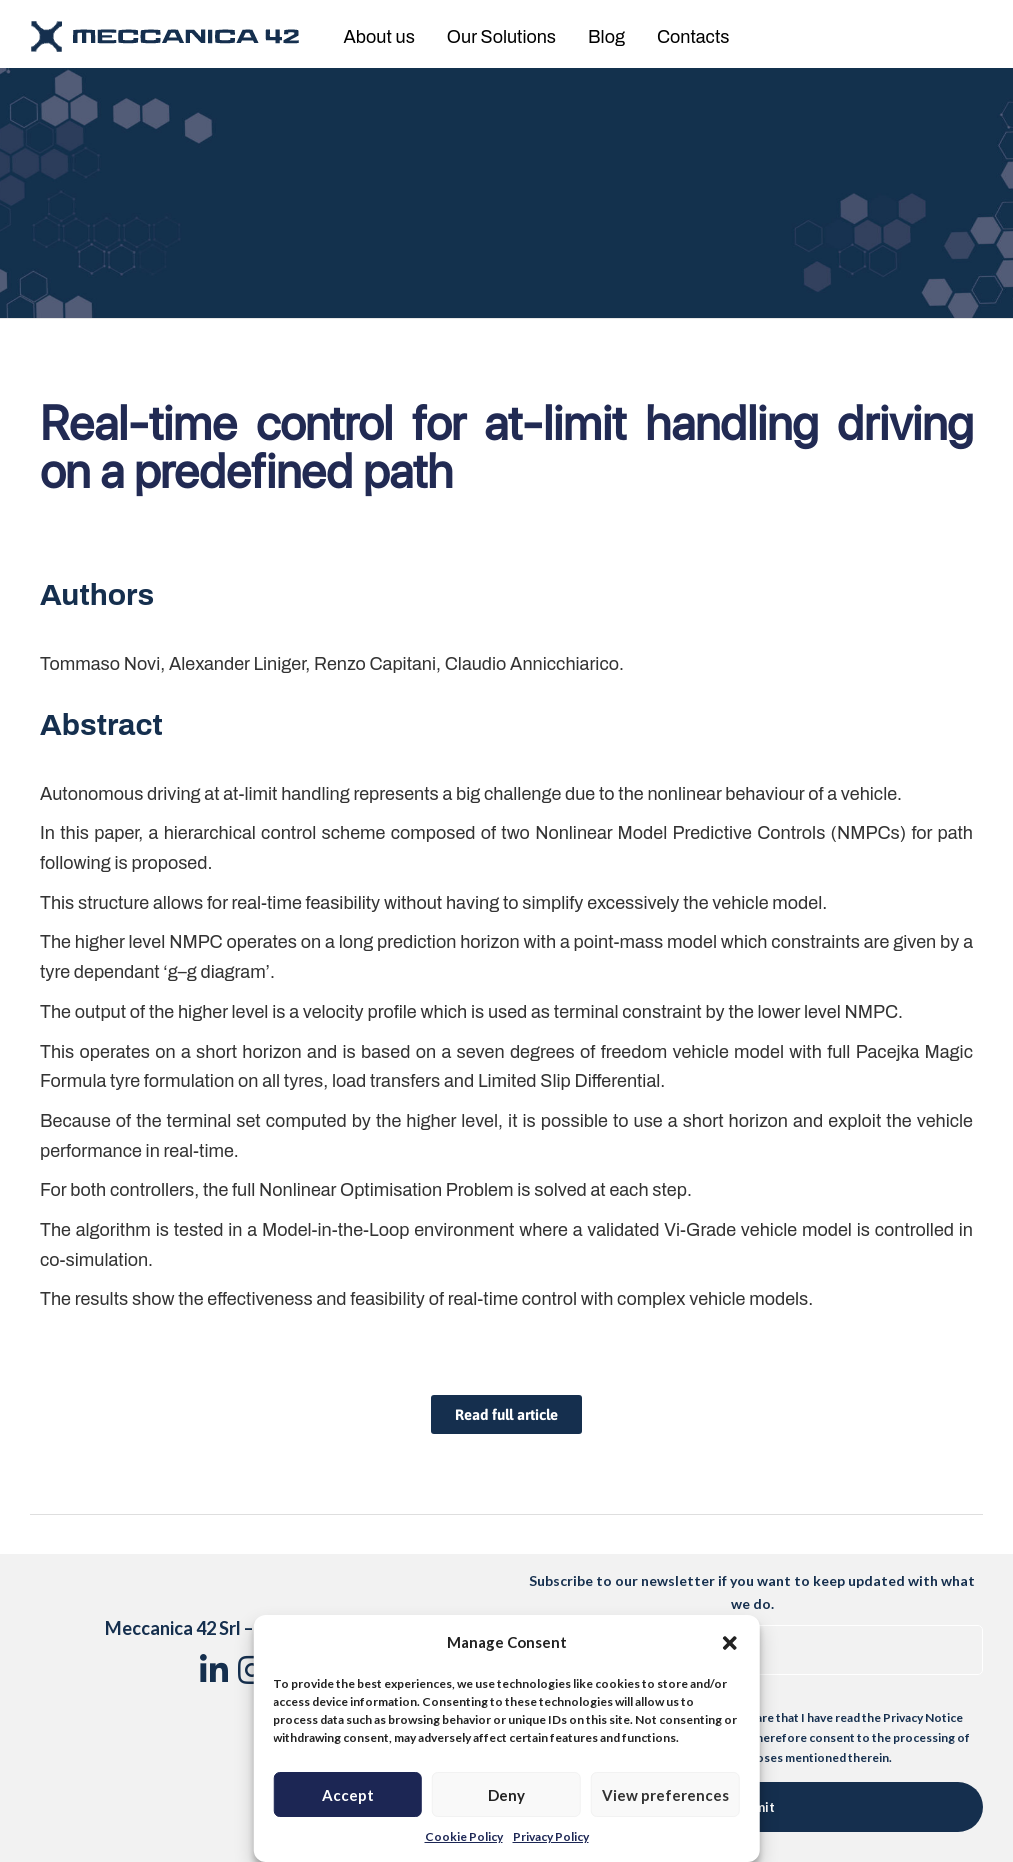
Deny (506, 1795)
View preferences (665, 1795)
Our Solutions (501, 37)
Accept (348, 1795)
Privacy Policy (551, 1836)
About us (379, 37)
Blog (606, 37)
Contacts (693, 37)
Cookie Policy (464, 1836)
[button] (730, 1643)
